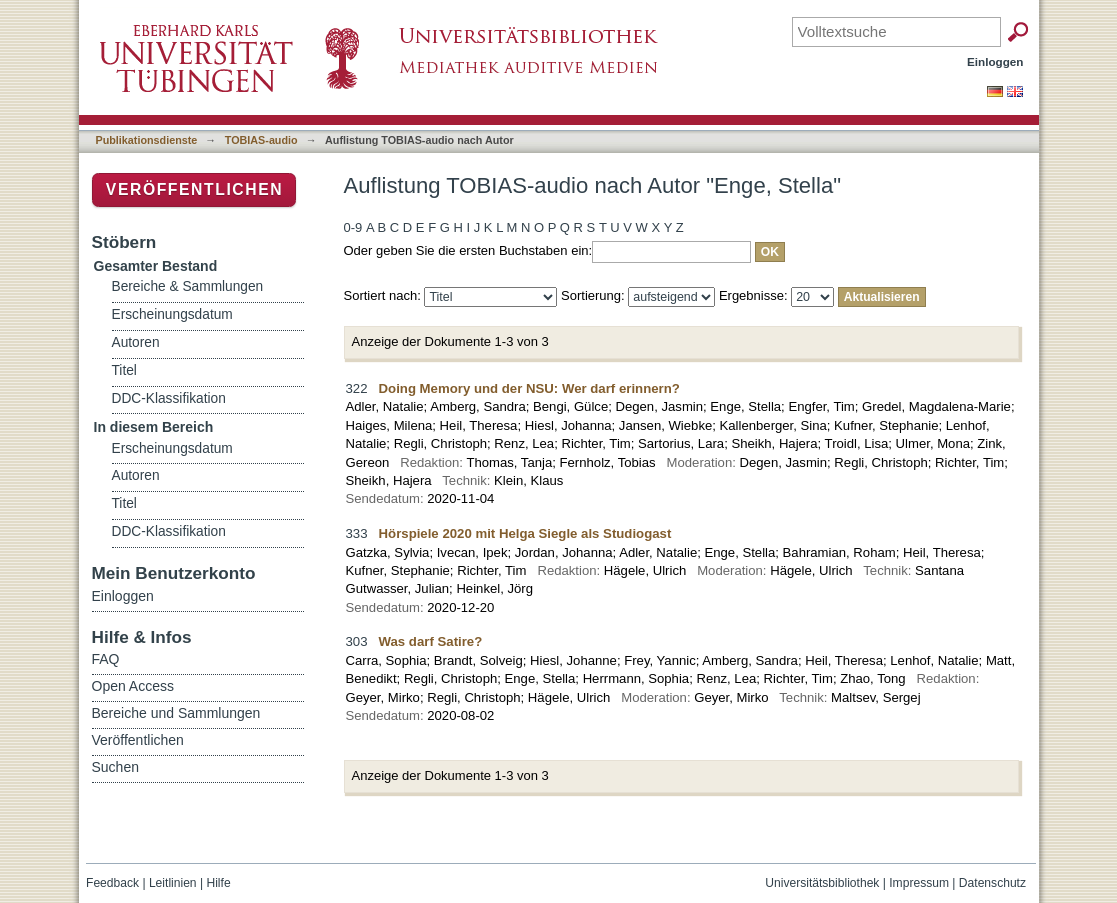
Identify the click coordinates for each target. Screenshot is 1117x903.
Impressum (919, 883)
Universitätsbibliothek (822, 883)
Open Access (133, 686)
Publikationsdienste (147, 140)
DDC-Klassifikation (169, 398)
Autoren (136, 342)
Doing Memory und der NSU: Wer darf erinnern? (529, 388)
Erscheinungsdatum (172, 314)
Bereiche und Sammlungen (176, 713)
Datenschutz (992, 883)
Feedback (112, 883)
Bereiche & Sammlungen (188, 286)
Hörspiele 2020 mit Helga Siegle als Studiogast (525, 533)
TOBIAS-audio (261, 140)
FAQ (106, 659)
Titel (124, 370)
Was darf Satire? (431, 641)
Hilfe (218, 883)
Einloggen (995, 61)
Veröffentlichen (194, 189)
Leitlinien (173, 883)
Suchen (115, 767)
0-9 (353, 227)
